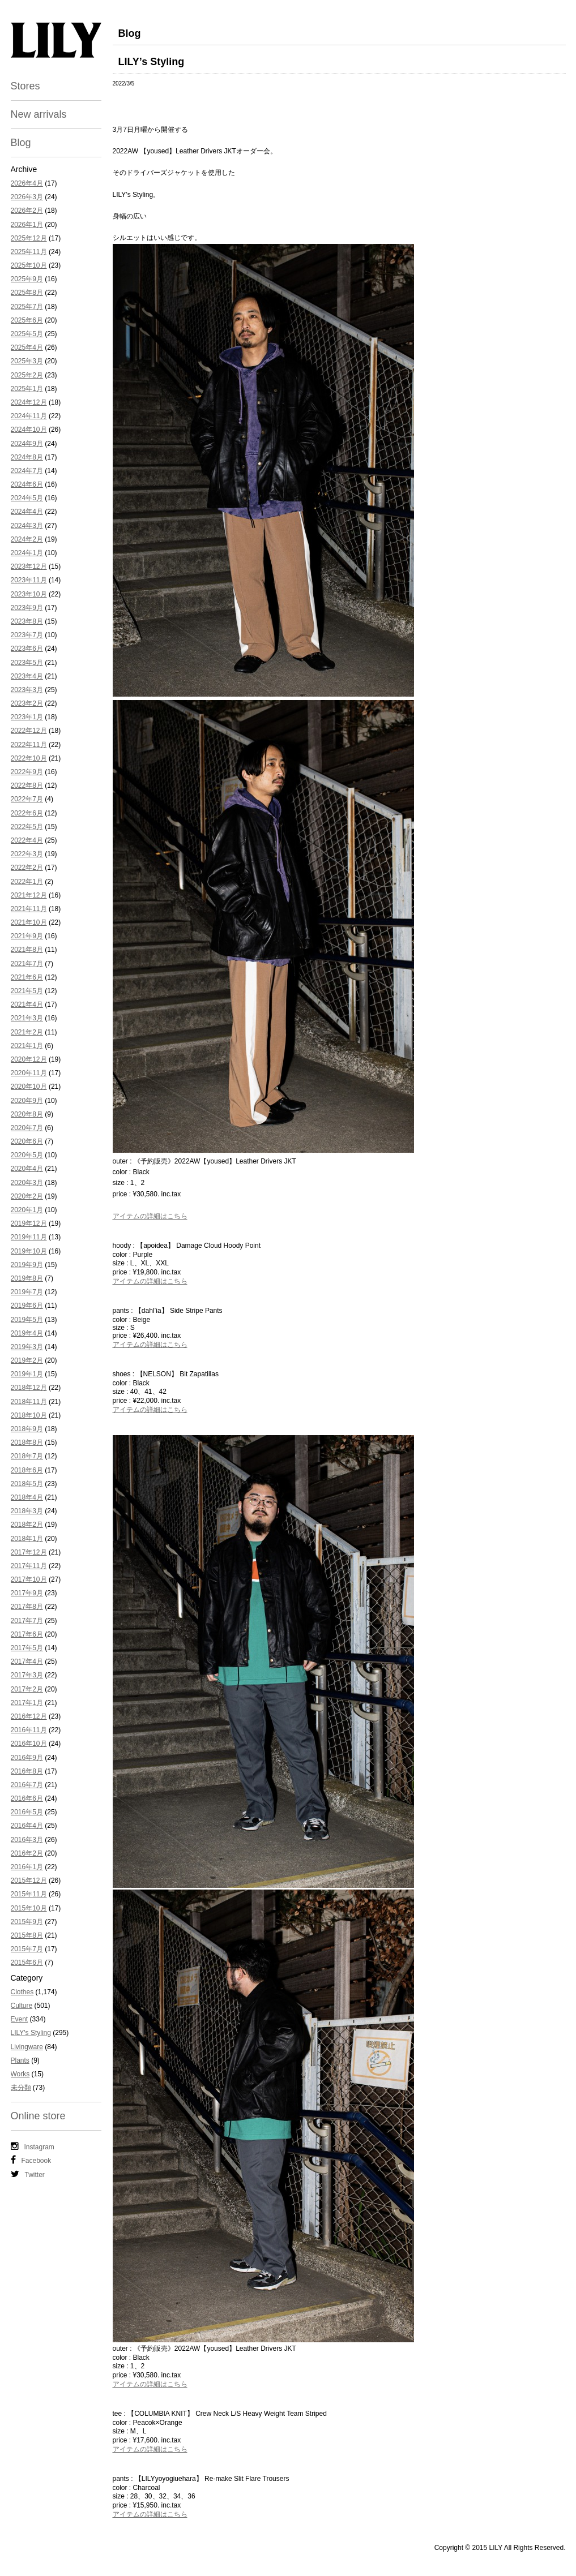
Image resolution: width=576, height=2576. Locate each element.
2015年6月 (27, 1963)
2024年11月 (29, 416)
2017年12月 (29, 1552)
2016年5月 (27, 1812)
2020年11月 (29, 1073)
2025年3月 (27, 361)
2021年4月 (27, 1004)
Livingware (27, 2047)
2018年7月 (27, 1456)
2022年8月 (27, 785)
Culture (22, 2006)
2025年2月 (27, 375)
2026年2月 (27, 210)
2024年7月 (27, 471)
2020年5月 (27, 1155)
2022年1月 (27, 882)
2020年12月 (29, 1059)
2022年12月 (29, 731)
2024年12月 (29, 402)
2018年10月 (29, 1415)
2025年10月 (29, 265)
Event (19, 2019)
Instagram (32, 2146)
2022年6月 (27, 813)
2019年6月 (27, 1306)
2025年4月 (27, 347)
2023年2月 (27, 703)
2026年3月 (27, 197)
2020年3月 (27, 1183)
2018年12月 (29, 1388)
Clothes (22, 1992)
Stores (25, 86)
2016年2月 (27, 1853)
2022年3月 (27, 854)
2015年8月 (27, 1935)
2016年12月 (29, 1716)
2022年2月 (27, 867)
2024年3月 (27, 526)
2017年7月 (27, 1621)
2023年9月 (27, 608)
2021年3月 (27, 1018)
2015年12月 (29, 1880)
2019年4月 (27, 1333)
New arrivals (39, 114)
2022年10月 (29, 758)
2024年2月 (27, 539)
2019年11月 (29, 1237)
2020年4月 (27, 1169)
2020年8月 (27, 1114)
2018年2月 (27, 1525)
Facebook (31, 2160)
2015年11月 (29, 1894)
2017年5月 (27, 1648)
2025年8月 (27, 293)
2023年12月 (29, 566)
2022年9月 (27, 772)
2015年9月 (27, 1922)
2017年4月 (27, 1661)
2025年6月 (27, 320)
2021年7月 (27, 964)
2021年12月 (29, 895)
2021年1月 (27, 1046)
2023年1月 (27, 717)
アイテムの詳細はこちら (150, 1216)
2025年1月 (27, 389)
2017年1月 (27, 1703)
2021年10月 (29, 922)
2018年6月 (27, 1470)
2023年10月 (29, 594)
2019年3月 (27, 1347)
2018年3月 (27, 1511)
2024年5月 (27, 498)
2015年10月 (29, 1908)
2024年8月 (27, 457)
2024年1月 (27, 553)
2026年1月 (27, 225)
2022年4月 (27, 840)
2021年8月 (27, 950)
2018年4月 (27, 1497)
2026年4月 (27, 183)
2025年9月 (27, 279)
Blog (21, 142)
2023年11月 (29, 580)
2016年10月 (29, 1744)
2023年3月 (27, 690)
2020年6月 (27, 1141)
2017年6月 (27, 1634)
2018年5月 (27, 1484)
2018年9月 (27, 1429)
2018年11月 (29, 1402)
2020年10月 (29, 1086)
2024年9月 (27, 444)
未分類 (21, 2088)
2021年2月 (27, 1032)
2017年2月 (27, 1689)
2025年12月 (29, 238)
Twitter (28, 2174)
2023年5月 (27, 663)
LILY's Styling (31, 2033)
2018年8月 (27, 1442)
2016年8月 (27, 1771)
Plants (20, 2060)
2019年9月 (27, 1265)
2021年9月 (27, 936)
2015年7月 (27, 1949)
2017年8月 (27, 1607)
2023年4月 (27, 676)
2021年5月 (27, 991)
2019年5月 (27, 1320)
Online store (38, 2116)
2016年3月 (27, 1840)
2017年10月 (29, 1579)
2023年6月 (27, 648)
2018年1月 (27, 1539)
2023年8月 (27, 621)
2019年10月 (29, 1251)
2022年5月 (27, 827)
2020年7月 (27, 1128)
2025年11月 (29, 252)
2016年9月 (27, 1758)
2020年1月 (27, 1210)
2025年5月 (27, 334)
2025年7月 (27, 307)
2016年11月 (29, 1730)
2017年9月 (27, 1593)
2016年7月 (27, 1785)
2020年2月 (27, 1196)
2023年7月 (27, 635)
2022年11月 (29, 745)
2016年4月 (27, 1826)
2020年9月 (27, 1101)
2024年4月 (27, 512)
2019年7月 (27, 1292)
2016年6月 (27, 1798)
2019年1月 (27, 1374)
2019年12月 (29, 1223)
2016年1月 (27, 1867)
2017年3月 (27, 1675)
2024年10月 (29, 429)
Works (20, 2074)
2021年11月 (29, 909)
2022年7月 (27, 799)
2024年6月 (27, 484)
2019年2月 (27, 1360)
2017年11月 (29, 1566)
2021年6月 (27, 977)
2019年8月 (27, 1278)
